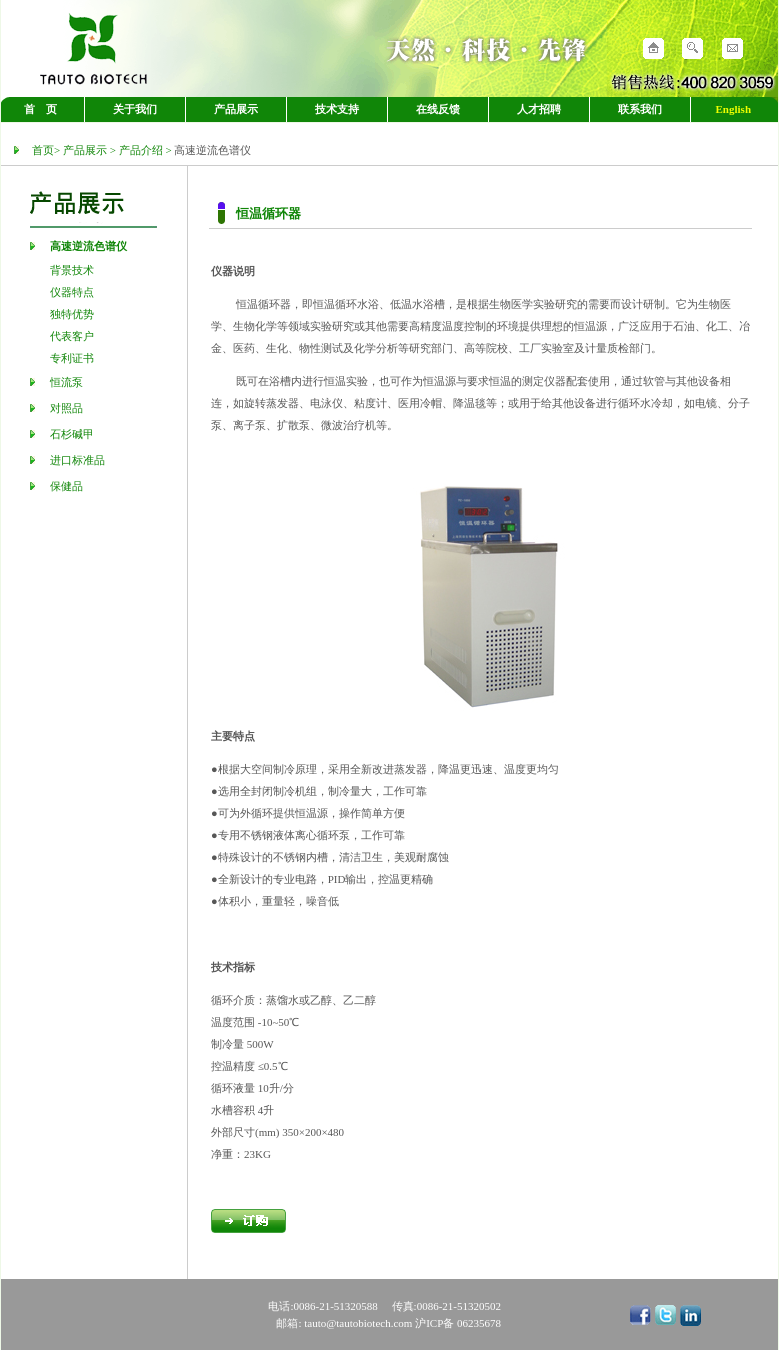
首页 (43, 150)
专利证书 (72, 358)
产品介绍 (141, 150)
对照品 (66, 408)
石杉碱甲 (72, 434)
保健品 (66, 486)
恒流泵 (66, 382)
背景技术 (72, 270)
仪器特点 (72, 292)
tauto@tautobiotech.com (359, 1323)
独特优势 (72, 314)
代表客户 (72, 336)
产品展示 (85, 150)
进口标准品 (77, 460)
